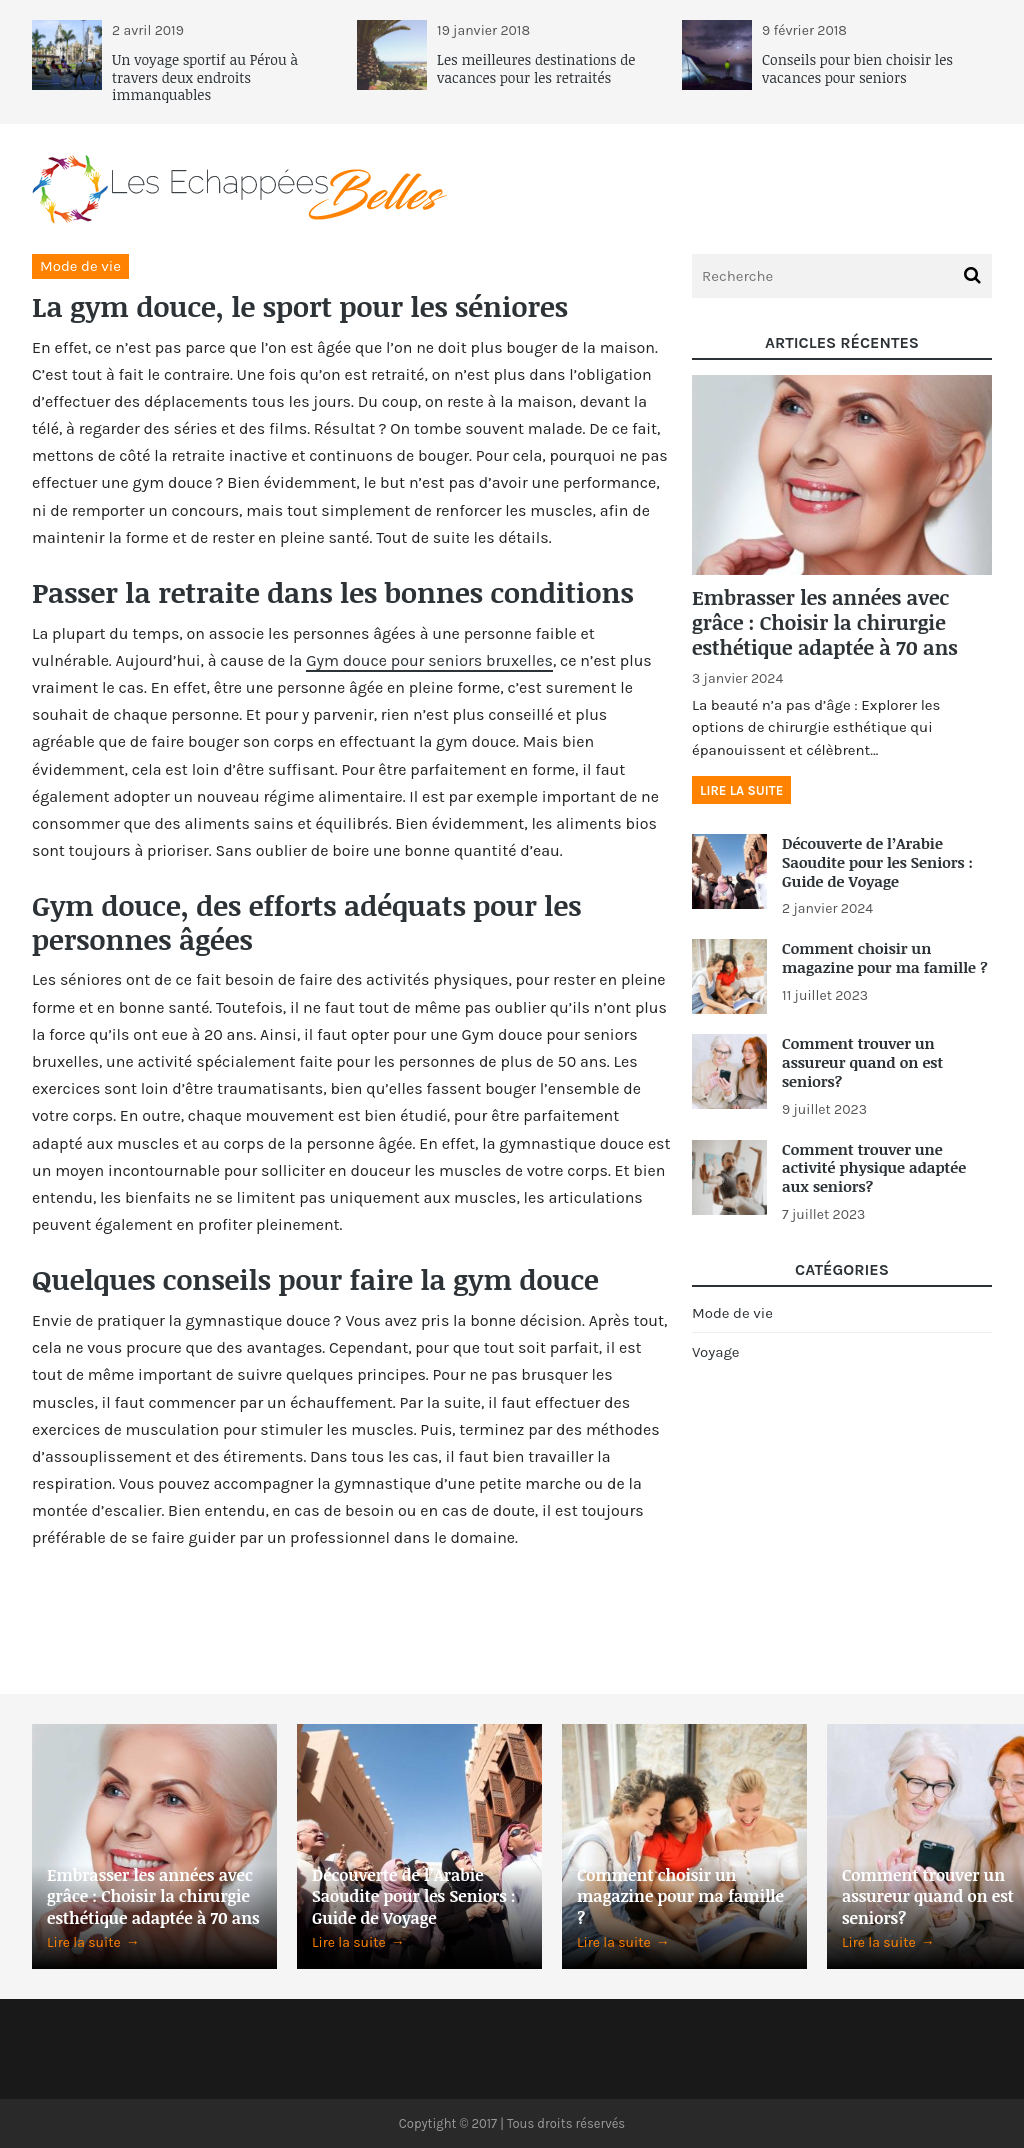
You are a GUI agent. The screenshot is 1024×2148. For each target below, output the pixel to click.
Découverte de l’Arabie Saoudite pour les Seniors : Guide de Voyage (877, 862)
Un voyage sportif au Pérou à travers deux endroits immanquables (205, 77)
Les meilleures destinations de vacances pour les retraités (536, 68)
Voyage (716, 1352)
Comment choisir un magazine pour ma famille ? (885, 957)
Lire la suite (741, 790)
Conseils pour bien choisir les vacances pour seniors (857, 68)
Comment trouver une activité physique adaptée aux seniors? (874, 1168)
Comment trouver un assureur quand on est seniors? (862, 1062)
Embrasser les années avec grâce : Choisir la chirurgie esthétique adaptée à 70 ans (825, 622)
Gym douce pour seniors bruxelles (429, 660)
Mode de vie (80, 266)
